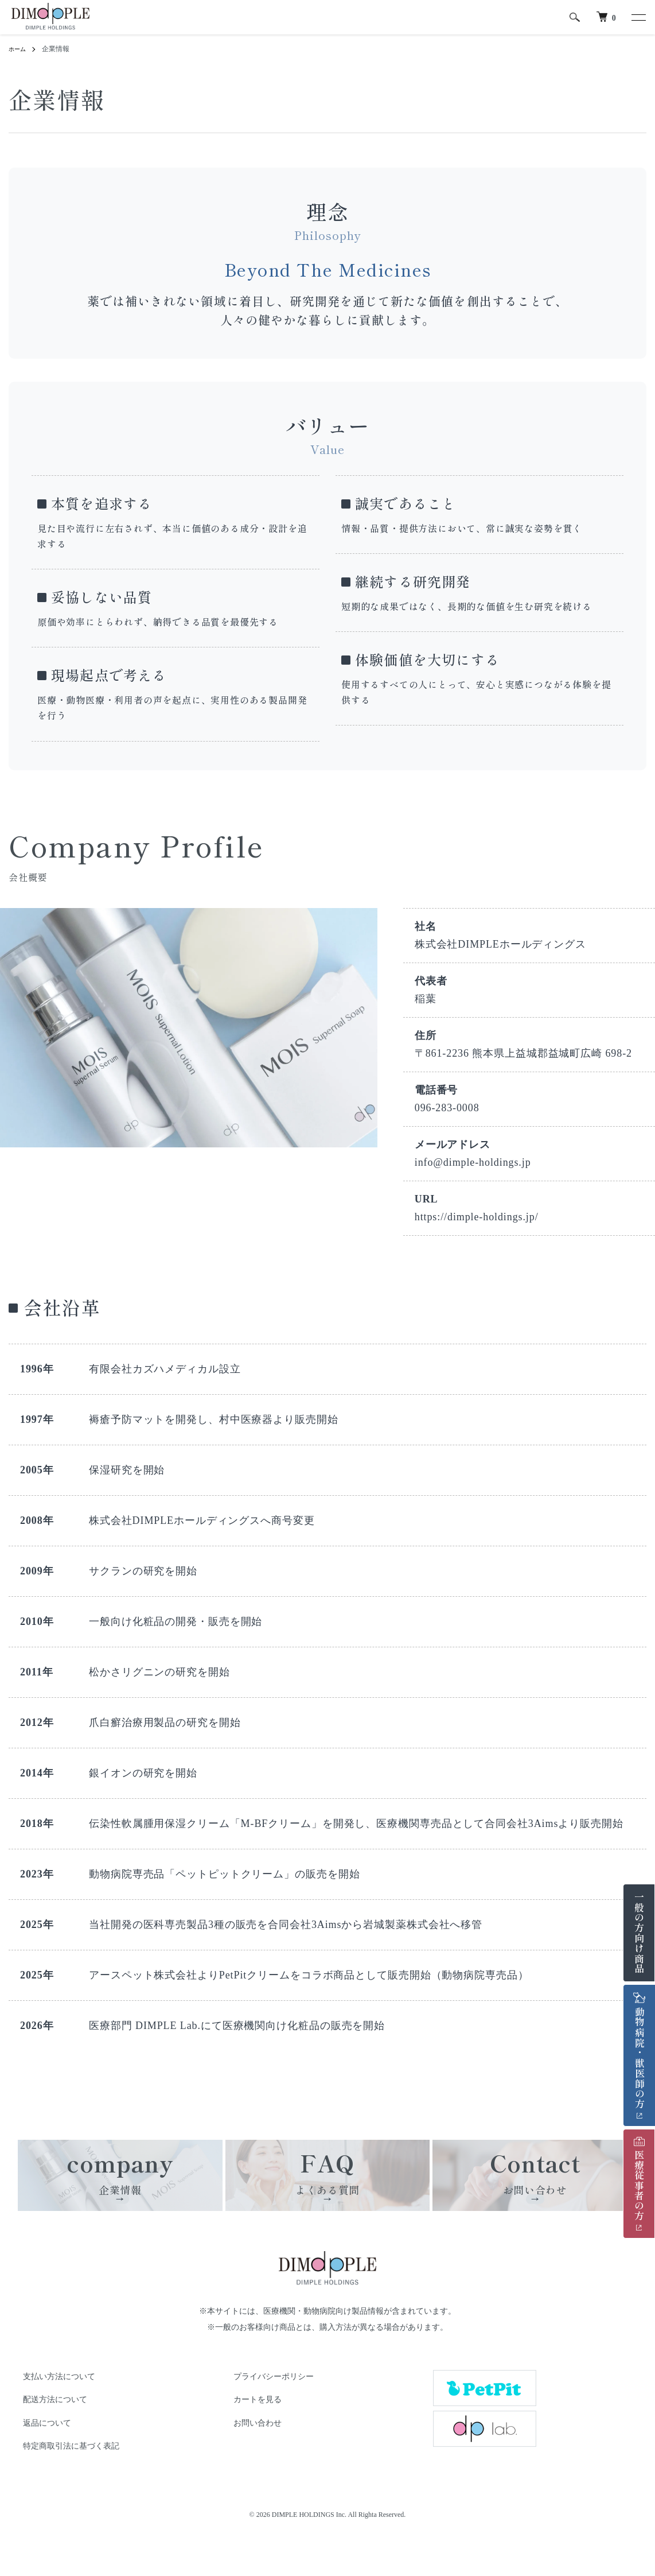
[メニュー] (638, 17)
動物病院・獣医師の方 (640, 2050)
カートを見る (246, 2438)
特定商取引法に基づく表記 (59, 2484)
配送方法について (43, 2438)
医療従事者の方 (639, 2179)
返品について (35, 2461)
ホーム (19, 49)
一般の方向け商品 (639, 1933)
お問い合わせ (246, 2461)
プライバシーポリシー (262, 2414)
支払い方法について (47, 2414)
